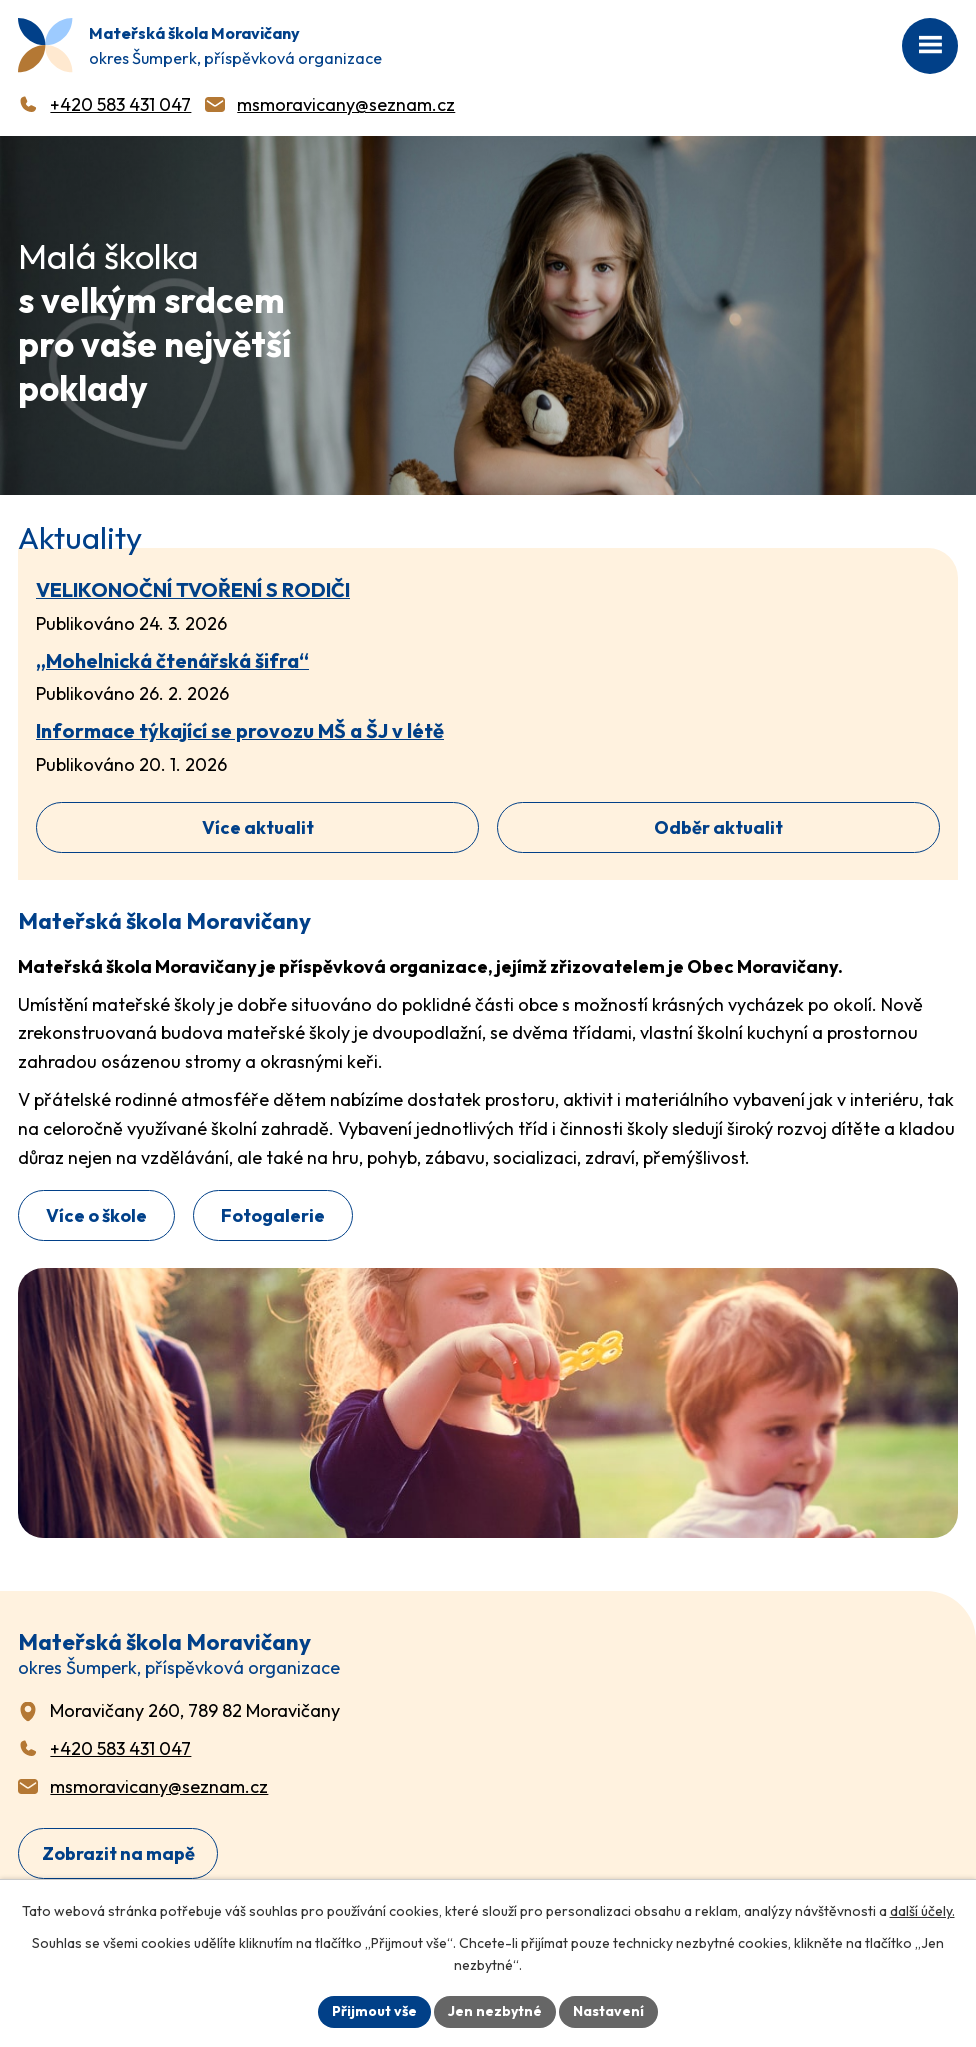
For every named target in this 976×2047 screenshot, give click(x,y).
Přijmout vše (374, 2011)
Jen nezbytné (495, 2011)
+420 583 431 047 (120, 104)
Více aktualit (258, 827)
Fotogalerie (273, 1215)
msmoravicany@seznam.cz (346, 104)
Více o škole (96, 1215)
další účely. (922, 1911)
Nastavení (608, 2011)
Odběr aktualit (718, 827)
